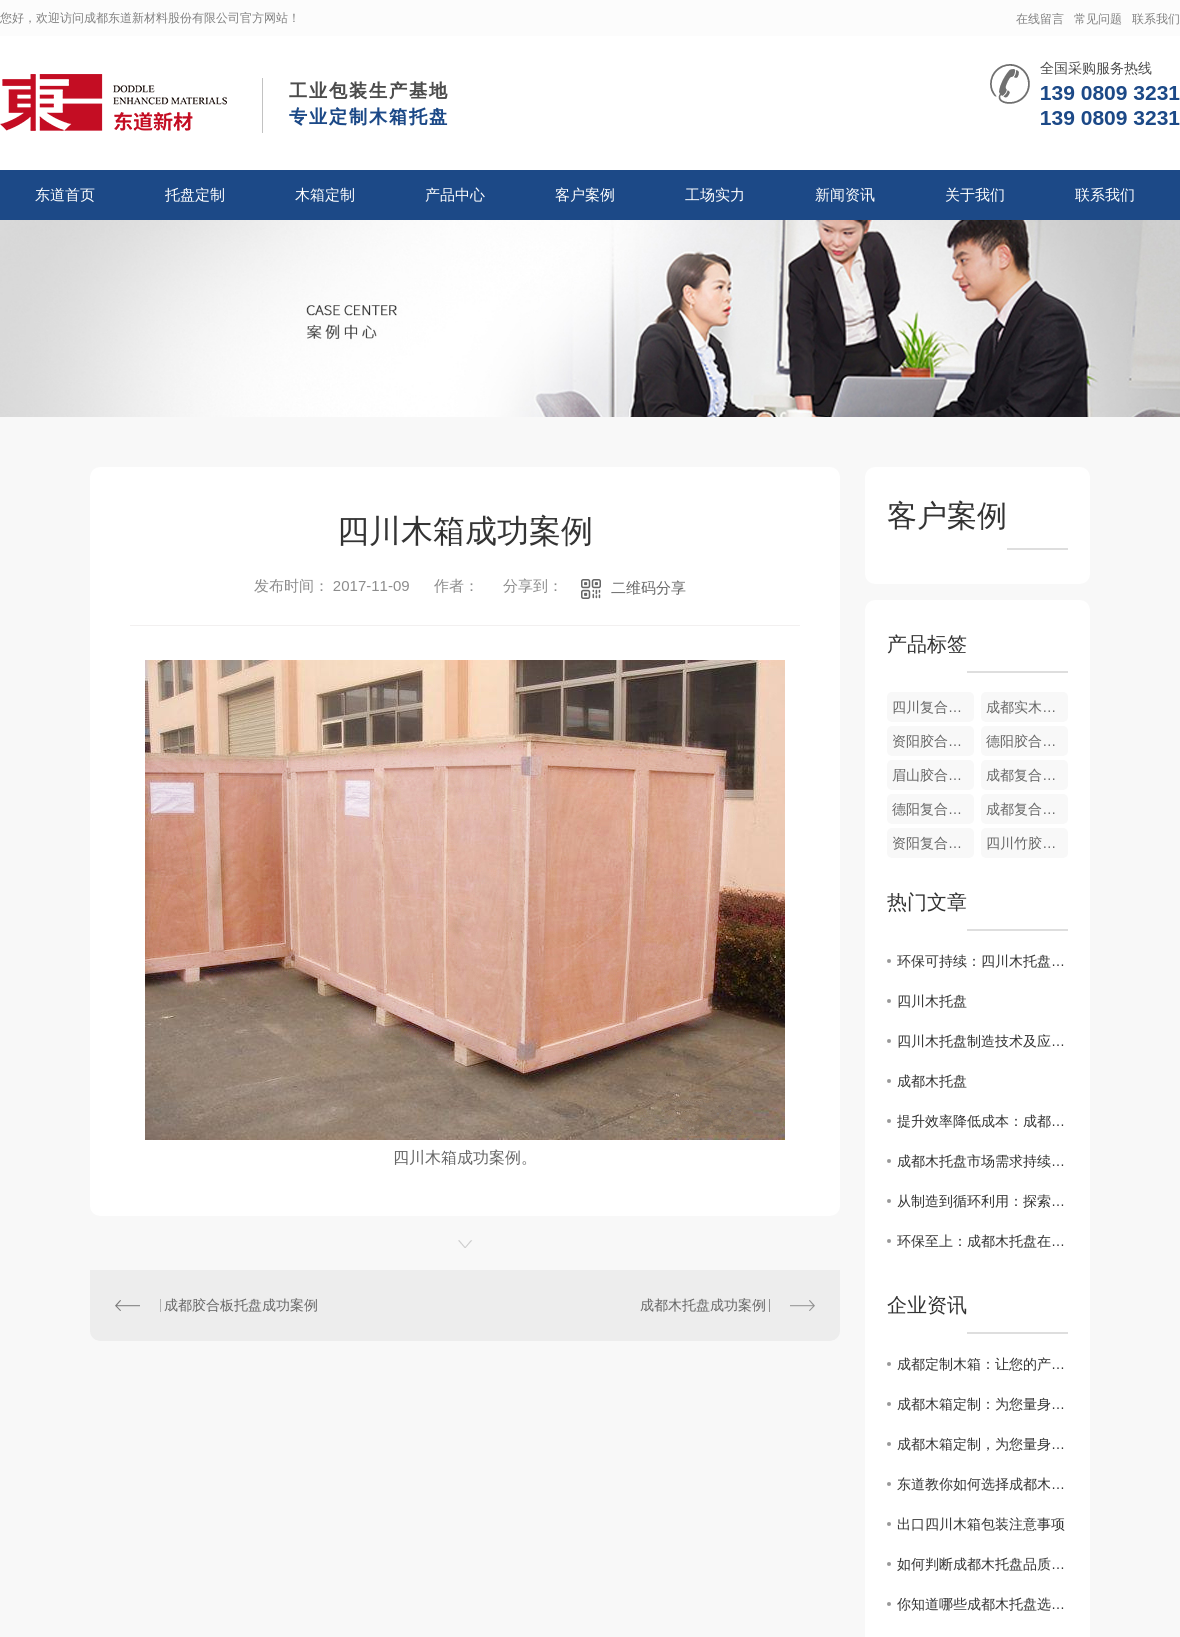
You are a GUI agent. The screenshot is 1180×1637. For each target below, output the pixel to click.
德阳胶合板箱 (1027, 741)
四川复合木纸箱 (933, 707)
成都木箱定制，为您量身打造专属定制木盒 (982, 1444)
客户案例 (585, 194)
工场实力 (715, 194)
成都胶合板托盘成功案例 (241, 1305)
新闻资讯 (845, 194)
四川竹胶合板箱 (1027, 843)
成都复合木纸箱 (1027, 809)
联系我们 (1156, 19)
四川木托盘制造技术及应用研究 (982, 1041)
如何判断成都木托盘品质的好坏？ (982, 1564)
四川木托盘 (932, 1001)
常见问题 (1098, 19)
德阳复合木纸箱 (933, 809)
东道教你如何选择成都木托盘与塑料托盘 (982, 1484)
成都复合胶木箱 (1027, 775)
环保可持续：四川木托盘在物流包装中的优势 (982, 961)
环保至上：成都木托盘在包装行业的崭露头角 (982, 1241)
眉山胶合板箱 (933, 775)
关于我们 (975, 194)
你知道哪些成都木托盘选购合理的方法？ (982, 1604)
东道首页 (65, 194)
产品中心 (455, 194)
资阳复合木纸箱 (933, 843)
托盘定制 (195, 194)
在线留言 (1040, 19)
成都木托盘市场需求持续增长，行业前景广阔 (982, 1161)
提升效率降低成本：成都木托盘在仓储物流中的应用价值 (982, 1121)
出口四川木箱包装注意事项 (981, 1524)
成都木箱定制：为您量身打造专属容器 (982, 1404)
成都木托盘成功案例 (703, 1305)
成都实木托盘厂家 (1027, 707)
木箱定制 (325, 194)
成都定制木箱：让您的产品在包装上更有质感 (982, 1364)
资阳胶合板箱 (933, 741)
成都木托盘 (932, 1081)
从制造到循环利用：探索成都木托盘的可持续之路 (982, 1201)
